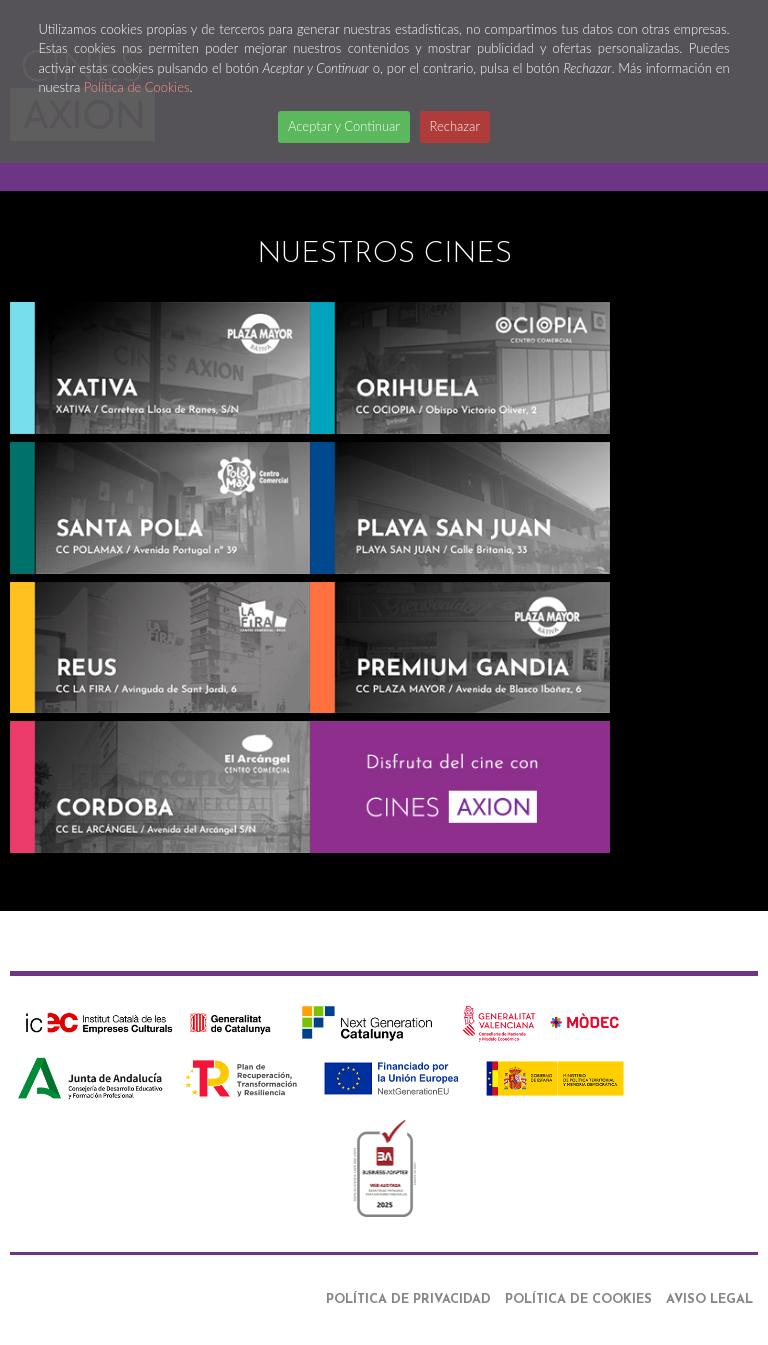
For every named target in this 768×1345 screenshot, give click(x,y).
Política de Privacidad (408, 1299)
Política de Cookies (137, 87)
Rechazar (455, 126)
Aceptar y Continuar (344, 126)
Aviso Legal (709, 1299)
